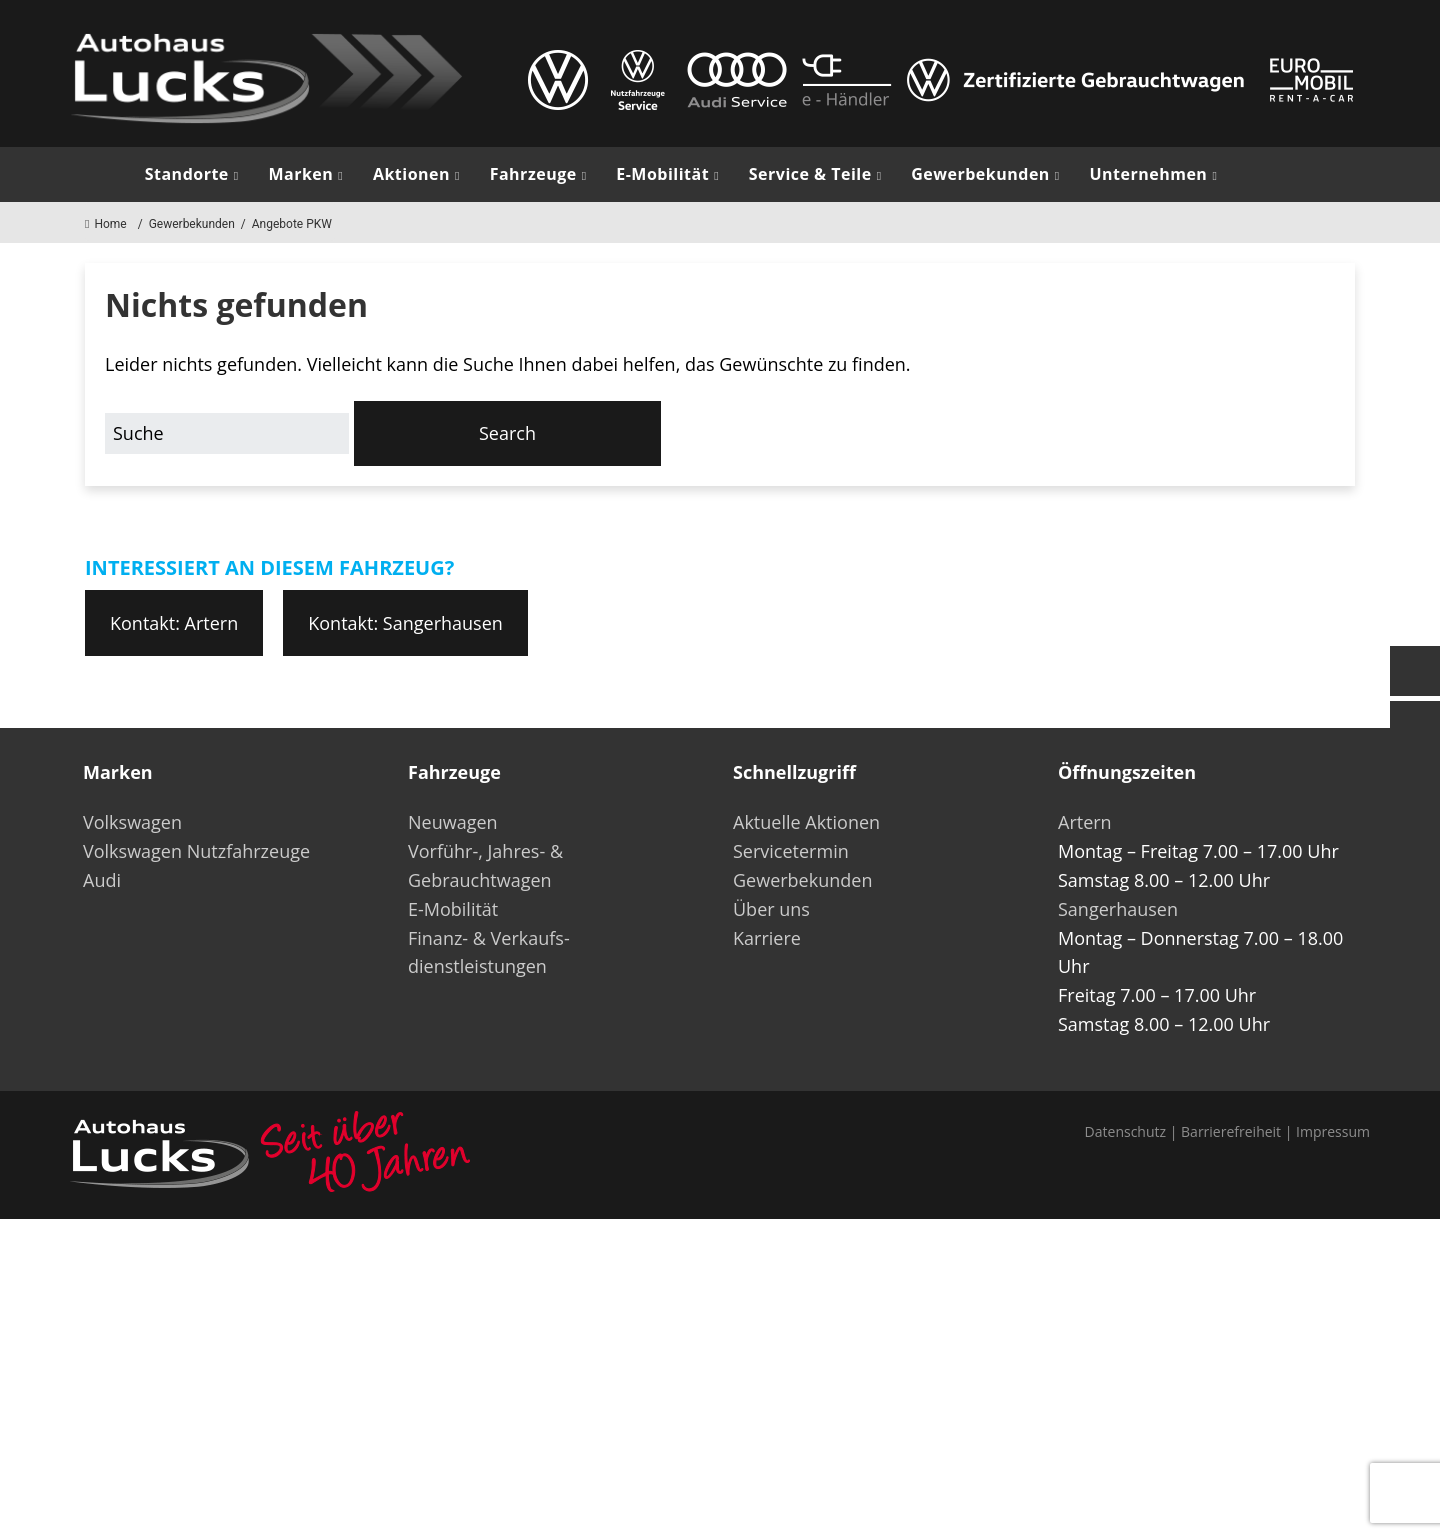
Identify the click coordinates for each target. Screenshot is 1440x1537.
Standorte (187, 174)
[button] (508, 433)
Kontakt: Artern (174, 623)
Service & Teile (810, 174)
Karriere (767, 938)
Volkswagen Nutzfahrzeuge (196, 851)
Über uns (771, 909)
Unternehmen (1148, 174)
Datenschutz (1125, 1131)
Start (100, 174)
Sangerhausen (1118, 909)
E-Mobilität (662, 174)
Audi (102, 880)
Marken (300, 174)
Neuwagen (453, 822)
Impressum (1333, 1131)
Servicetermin (791, 851)
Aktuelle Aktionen (806, 822)
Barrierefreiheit (1231, 1131)
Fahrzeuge (533, 174)
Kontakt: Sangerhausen (405, 623)
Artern (1085, 822)
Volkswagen (132, 822)
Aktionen (411, 174)
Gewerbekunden (980, 174)
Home (106, 224)
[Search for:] (227, 433)
